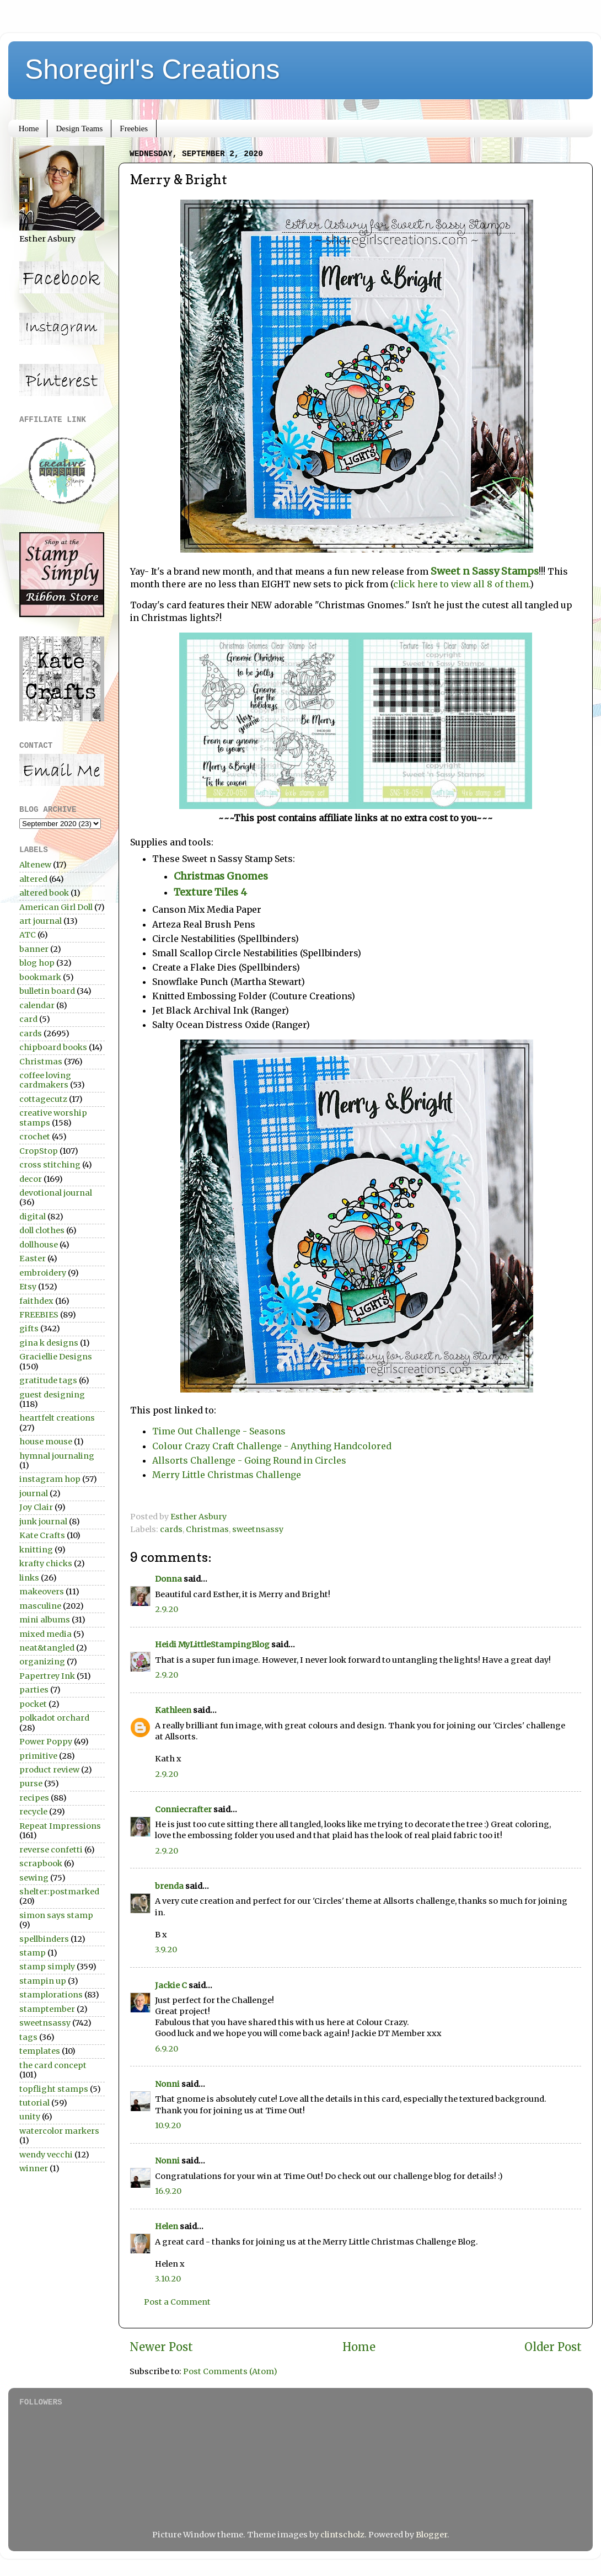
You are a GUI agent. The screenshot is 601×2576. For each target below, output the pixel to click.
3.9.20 (166, 1949)
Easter (32, 1258)
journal (33, 1493)
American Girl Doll (56, 907)
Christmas (207, 1529)
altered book (44, 893)
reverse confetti (51, 1850)
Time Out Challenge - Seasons (219, 1431)
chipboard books (53, 1047)
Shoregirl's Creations (152, 69)
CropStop (38, 1151)
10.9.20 (168, 2125)
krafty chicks (45, 1563)
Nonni (167, 2084)
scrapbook (40, 1863)
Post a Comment (177, 2302)
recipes (34, 1798)
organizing (42, 1662)
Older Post (553, 2347)
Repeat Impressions (60, 1826)
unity (29, 2117)
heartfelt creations (57, 1418)
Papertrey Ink (47, 1676)
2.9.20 (166, 1609)
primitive (38, 1756)
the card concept (53, 2065)
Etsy (27, 1287)
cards (171, 1529)
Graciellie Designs (55, 1357)
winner (33, 2168)
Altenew (35, 865)
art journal (40, 921)
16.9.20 (168, 2191)
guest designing (52, 1395)
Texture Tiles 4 (212, 892)
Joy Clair (36, 1507)
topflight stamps (53, 2089)
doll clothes (42, 1230)
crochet (34, 1137)
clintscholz (342, 2535)
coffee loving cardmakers (45, 1080)
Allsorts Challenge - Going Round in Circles (250, 1460)
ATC (27, 935)
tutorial (34, 2103)
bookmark (40, 977)
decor (30, 1179)
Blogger (431, 2535)
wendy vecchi (46, 2155)
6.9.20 (166, 2049)
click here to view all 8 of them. (461, 584)
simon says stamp (56, 1915)
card (28, 1019)
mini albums (44, 1620)
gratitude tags (48, 1380)
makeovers (41, 1592)
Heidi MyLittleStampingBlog (212, 1645)
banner (34, 949)
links (29, 1578)
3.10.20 (168, 2279)
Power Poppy (45, 1742)
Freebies (134, 128)
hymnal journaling (56, 1456)
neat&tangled (46, 1648)
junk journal (43, 1522)
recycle (33, 1812)
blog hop (37, 963)
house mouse (45, 1442)
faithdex (36, 1301)
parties (34, 1690)
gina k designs (48, 1343)
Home (29, 128)
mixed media (45, 1634)
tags (28, 2037)
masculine (40, 1606)
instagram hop (50, 1479)
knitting (36, 1550)
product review (49, 1770)
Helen (166, 2226)
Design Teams (79, 128)
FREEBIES (38, 1315)
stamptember (47, 2009)
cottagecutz (43, 1099)
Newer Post (161, 2347)
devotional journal (55, 1193)
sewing (34, 1878)
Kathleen (173, 1710)
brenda (169, 1886)
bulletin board (47, 991)
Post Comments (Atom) (230, 2371)
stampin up (42, 1981)
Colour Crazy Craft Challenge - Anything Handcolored (271, 1446)
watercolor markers (59, 2131)
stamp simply (47, 1967)
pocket (33, 1704)
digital (32, 1217)
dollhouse (38, 1245)
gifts (29, 1328)
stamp (32, 1953)
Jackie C (171, 1985)
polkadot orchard (54, 1718)
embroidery (42, 1273)
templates (39, 2051)
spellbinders (44, 1939)
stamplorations (51, 1995)
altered (33, 879)
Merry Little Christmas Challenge (226, 1474)
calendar (37, 1005)
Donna (168, 1579)
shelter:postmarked (59, 1892)
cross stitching (50, 1165)
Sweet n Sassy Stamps (485, 571)
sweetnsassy (257, 1529)
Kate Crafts (42, 1535)
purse (30, 1783)
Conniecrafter (183, 1809)
